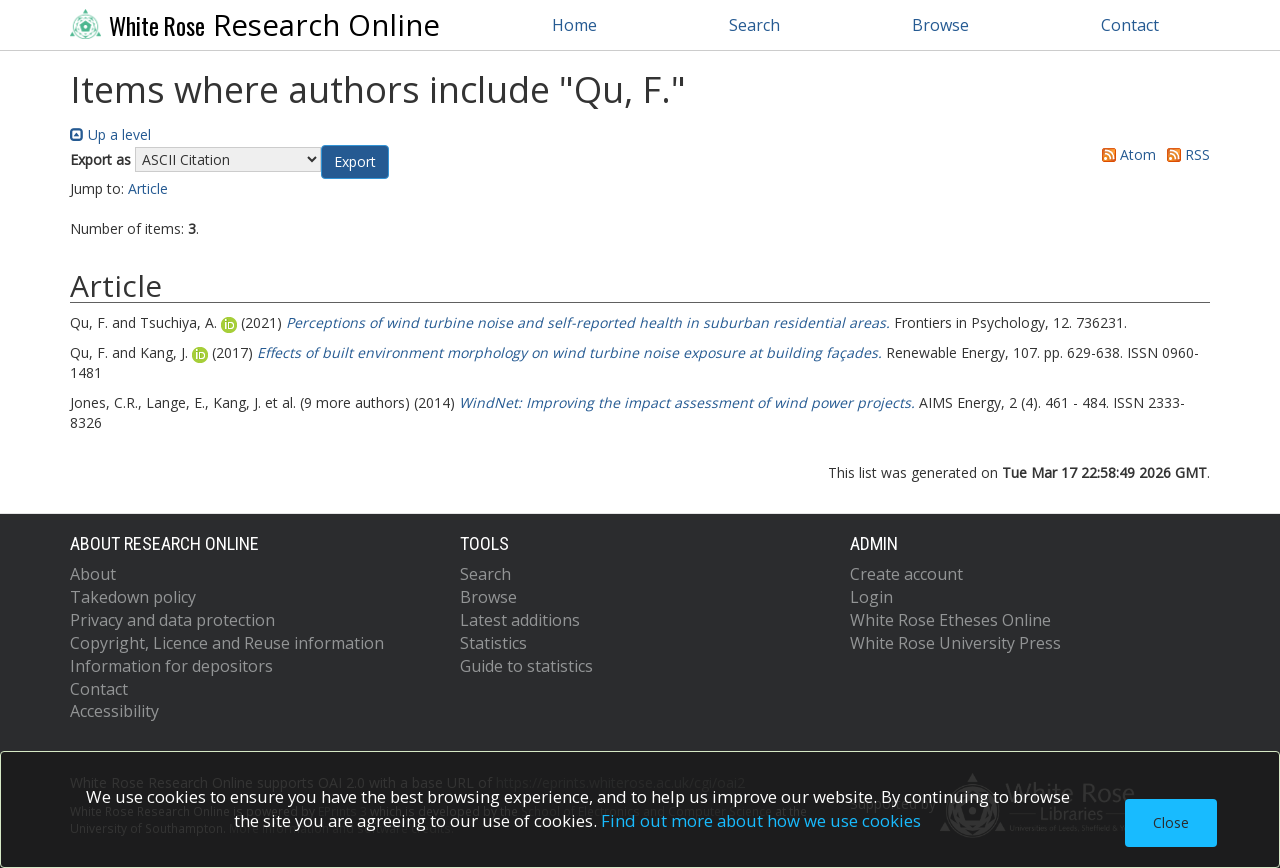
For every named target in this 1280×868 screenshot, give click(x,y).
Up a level (110, 134)
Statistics (493, 643)
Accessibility (114, 711)
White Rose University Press (955, 643)
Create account (906, 574)
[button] (355, 162)
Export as (100, 159)
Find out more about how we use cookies (761, 820)
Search (754, 25)
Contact (1130, 25)
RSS (1185, 154)
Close (1171, 822)
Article (148, 188)
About (93, 574)
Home (574, 25)
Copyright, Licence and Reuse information (227, 643)
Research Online (255, 25)
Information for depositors (171, 666)
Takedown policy (133, 597)
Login (871, 597)
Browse (940, 25)
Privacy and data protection (172, 620)
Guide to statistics (526, 666)
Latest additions (520, 620)
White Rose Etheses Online (950, 620)
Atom (1125, 154)
